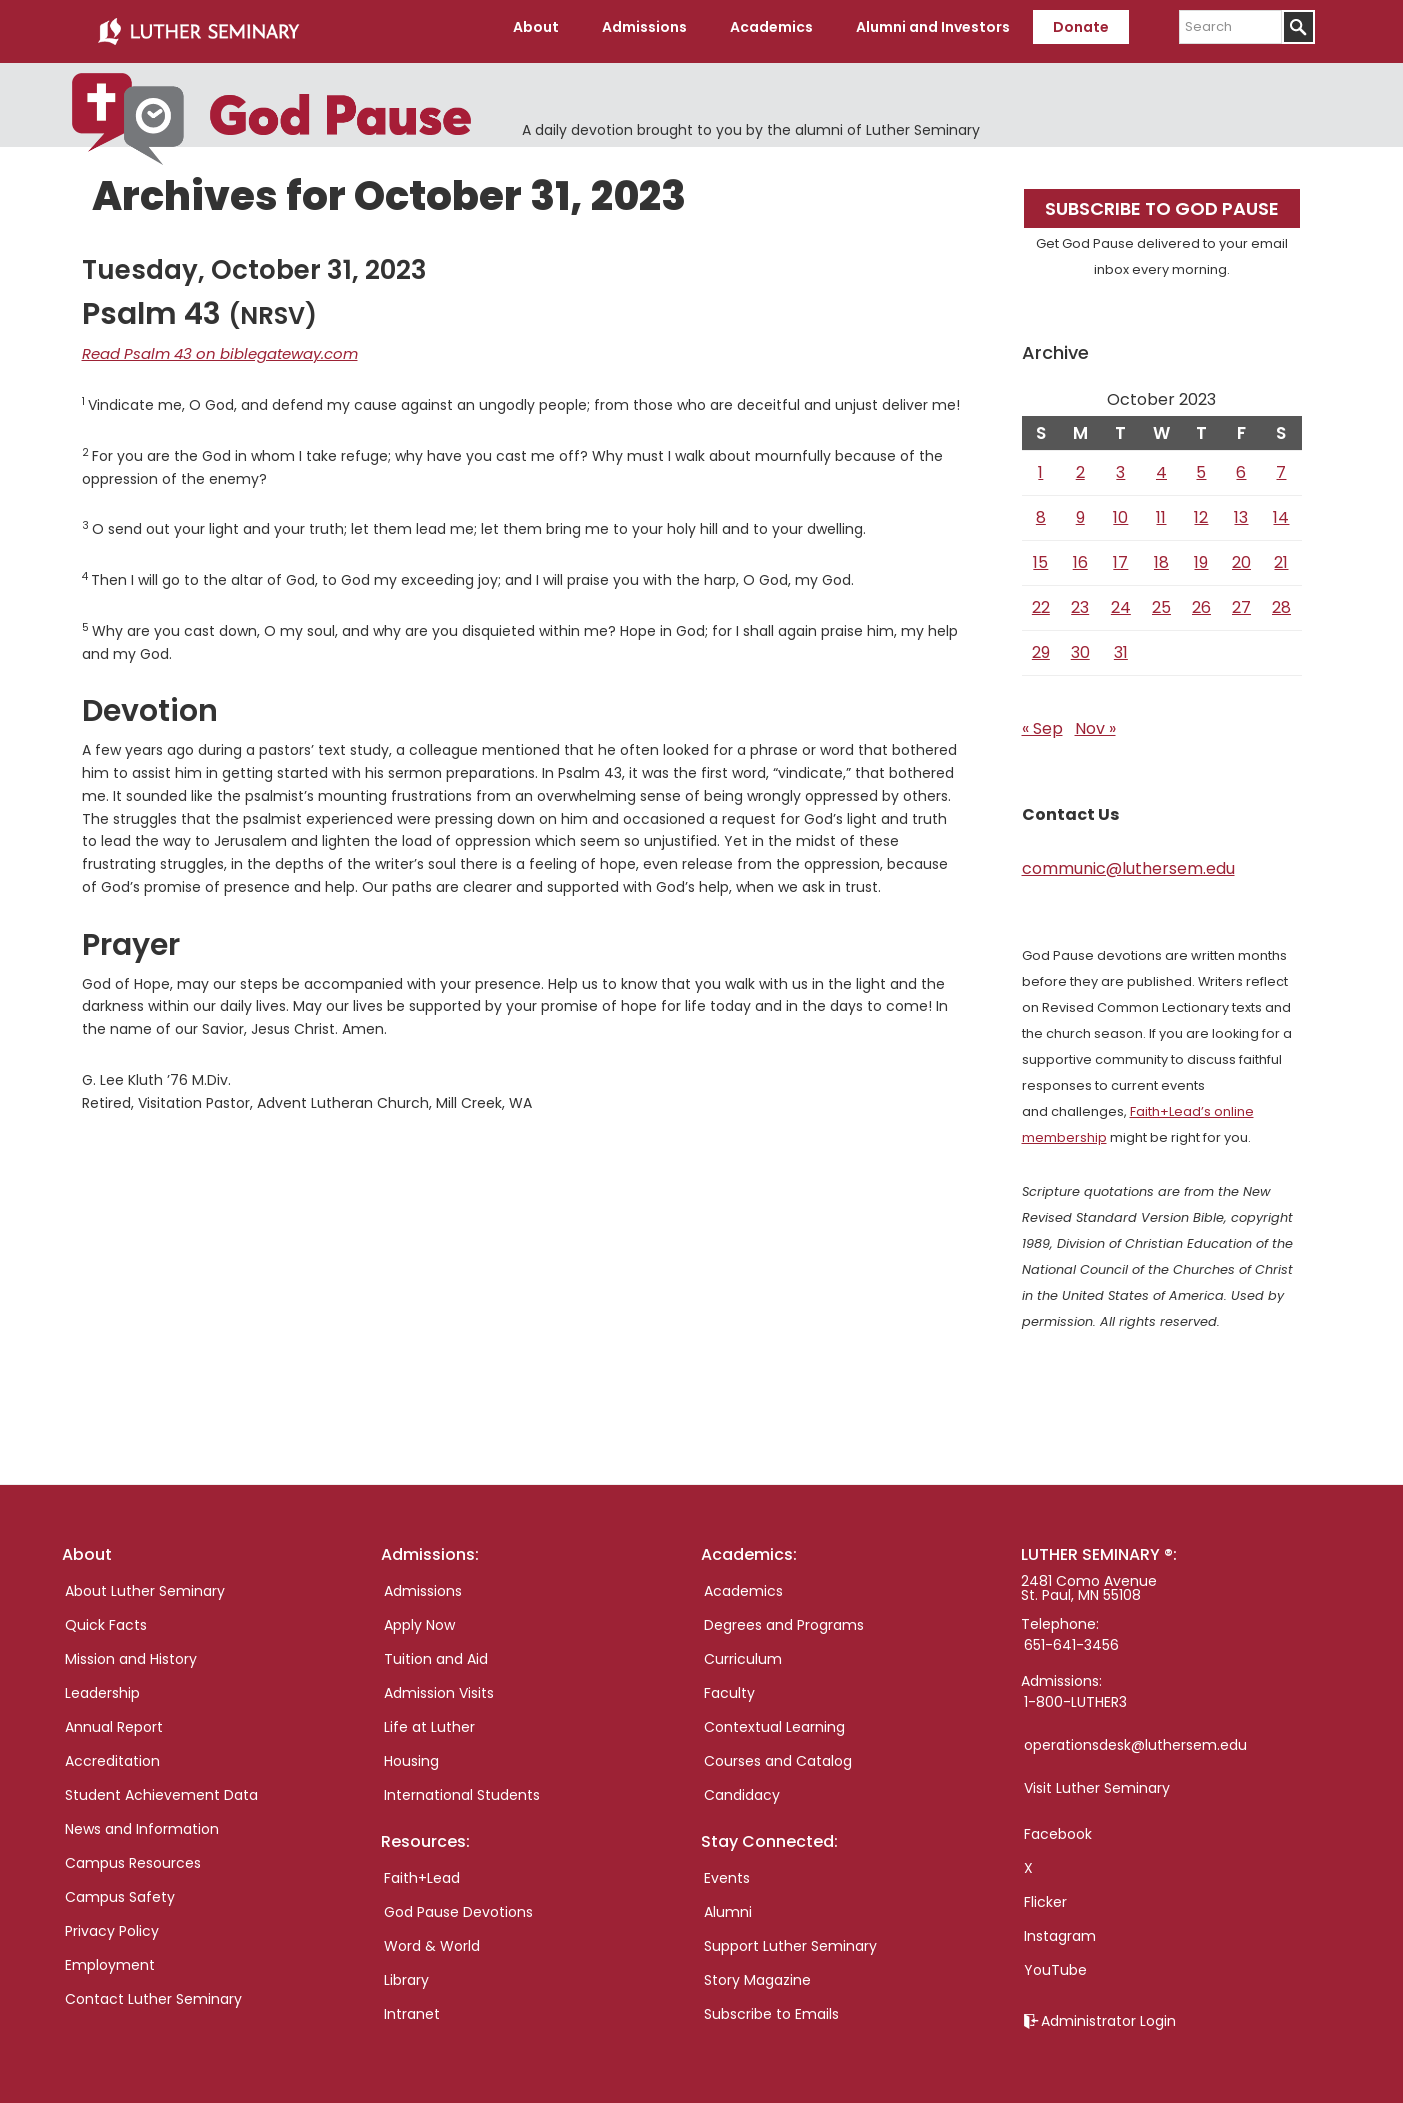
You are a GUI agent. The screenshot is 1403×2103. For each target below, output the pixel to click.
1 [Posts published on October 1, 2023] (1040, 464)
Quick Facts (106, 1617)
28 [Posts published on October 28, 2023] (1281, 599)
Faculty (729, 1685)
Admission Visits (439, 1685)
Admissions (423, 1583)
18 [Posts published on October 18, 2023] (1161, 554)
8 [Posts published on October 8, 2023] (1041, 509)
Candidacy (742, 1787)
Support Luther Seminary (790, 1938)
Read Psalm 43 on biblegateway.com (210, 345)
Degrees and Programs (784, 1617)
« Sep (1042, 720)
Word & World (432, 1938)
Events (727, 1870)
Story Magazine (757, 1972)
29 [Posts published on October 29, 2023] (1041, 644)
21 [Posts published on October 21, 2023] (1281, 554)
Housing (411, 1753)
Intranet (412, 2006)
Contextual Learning (774, 1719)
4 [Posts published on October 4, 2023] (1161, 464)
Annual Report (114, 1719)
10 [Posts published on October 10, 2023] (1120, 509)
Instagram (1060, 1928)
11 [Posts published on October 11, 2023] (1161, 509)
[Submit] (1298, 27)
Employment (110, 1957)
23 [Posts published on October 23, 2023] (1080, 599)
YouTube (1055, 1962)
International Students (462, 1787)
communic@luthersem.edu (1128, 860)
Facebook (1058, 1826)
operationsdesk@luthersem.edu (1135, 1737)
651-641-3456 (1071, 1637)
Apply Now (419, 1617)
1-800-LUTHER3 (1075, 1694)
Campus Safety (120, 1889)
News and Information (142, 1821)
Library (406, 1972)
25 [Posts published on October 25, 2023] (1161, 599)
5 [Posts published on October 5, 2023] (1201, 464)
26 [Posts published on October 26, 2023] (1201, 599)
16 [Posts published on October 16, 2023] (1080, 554)
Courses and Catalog (778, 1753)
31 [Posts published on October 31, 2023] (1121, 644)
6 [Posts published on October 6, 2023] (1241, 464)
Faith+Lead (422, 1870)
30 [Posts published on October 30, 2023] (1080, 644)
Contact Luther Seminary (153, 1991)
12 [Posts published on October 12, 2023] (1201, 509)
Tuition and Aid (436, 1651)
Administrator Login (1108, 2013)
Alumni (728, 1904)
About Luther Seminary (145, 1583)
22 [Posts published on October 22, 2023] (1041, 599)
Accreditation (112, 1753)
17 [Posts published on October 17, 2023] (1120, 554)
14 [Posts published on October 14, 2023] (1281, 509)
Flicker (1045, 1894)
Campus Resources (133, 1855)
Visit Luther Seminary (1097, 1780)
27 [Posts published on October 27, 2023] (1241, 599)
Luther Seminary (198, 28)
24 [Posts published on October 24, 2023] (1121, 599)
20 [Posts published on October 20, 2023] (1241, 554)
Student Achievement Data (161, 1787)
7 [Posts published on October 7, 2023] (1281, 464)
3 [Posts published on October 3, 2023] (1120, 464)
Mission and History (131, 1651)
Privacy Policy (112, 1923)
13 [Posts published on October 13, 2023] (1241, 509)
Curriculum (743, 1651)
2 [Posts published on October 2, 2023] (1080, 464)
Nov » (1095, 720)
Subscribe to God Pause (1162, 200)
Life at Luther (429, 1719)
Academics (743, 1583)
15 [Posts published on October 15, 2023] (1040, 554)
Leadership (102, 1685)
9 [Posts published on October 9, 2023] (1080, 509)
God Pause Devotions (458, 1904)
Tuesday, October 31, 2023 (254, 262)
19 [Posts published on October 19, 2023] (1201, 554)
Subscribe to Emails (771, 2006)
